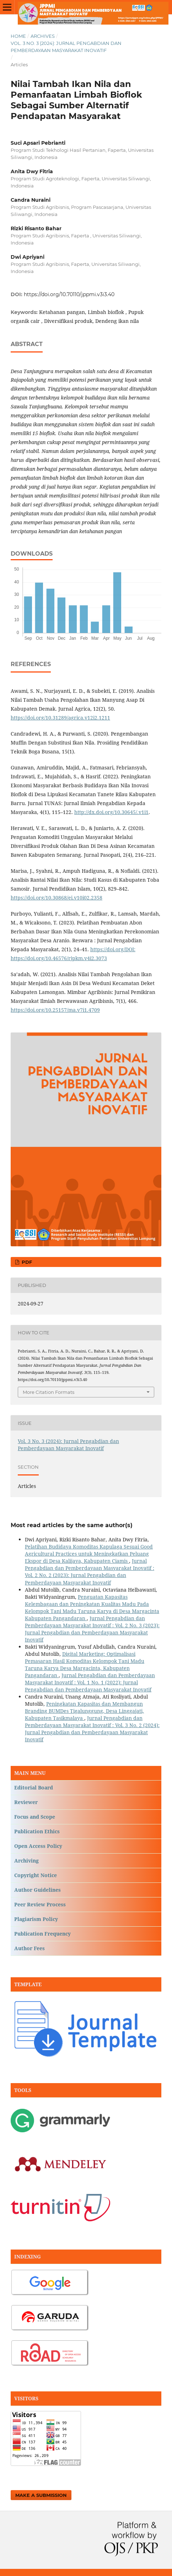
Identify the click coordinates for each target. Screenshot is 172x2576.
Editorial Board (33, 1787)
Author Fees (29, 1948)
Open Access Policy (38, 1846)
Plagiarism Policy (36, 1919)
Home (18, 36)
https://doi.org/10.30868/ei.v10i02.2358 (56, 897)
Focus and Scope (34, 1816)
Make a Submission (41, 2495)
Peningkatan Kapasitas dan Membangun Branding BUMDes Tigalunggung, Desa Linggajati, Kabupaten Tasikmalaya (84, 1710)
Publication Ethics (37, 1831)
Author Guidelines (37, 1889)
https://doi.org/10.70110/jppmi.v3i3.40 (69, 294)
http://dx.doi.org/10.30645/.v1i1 (111, 812)
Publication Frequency (42, 1933)
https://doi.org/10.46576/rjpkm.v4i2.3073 (59, 958)
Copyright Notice (35, 1875)
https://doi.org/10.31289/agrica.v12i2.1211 (60, 717)
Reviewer (26, 1802)
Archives (43, 36)
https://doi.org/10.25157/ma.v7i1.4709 (55, 1009)
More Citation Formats (48, 1392)
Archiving (26, 1860)
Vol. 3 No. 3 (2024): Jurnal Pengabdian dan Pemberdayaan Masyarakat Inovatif (66, 46)
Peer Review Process (40, 1904)
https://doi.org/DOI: (112, 949)
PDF (26, 1262)
